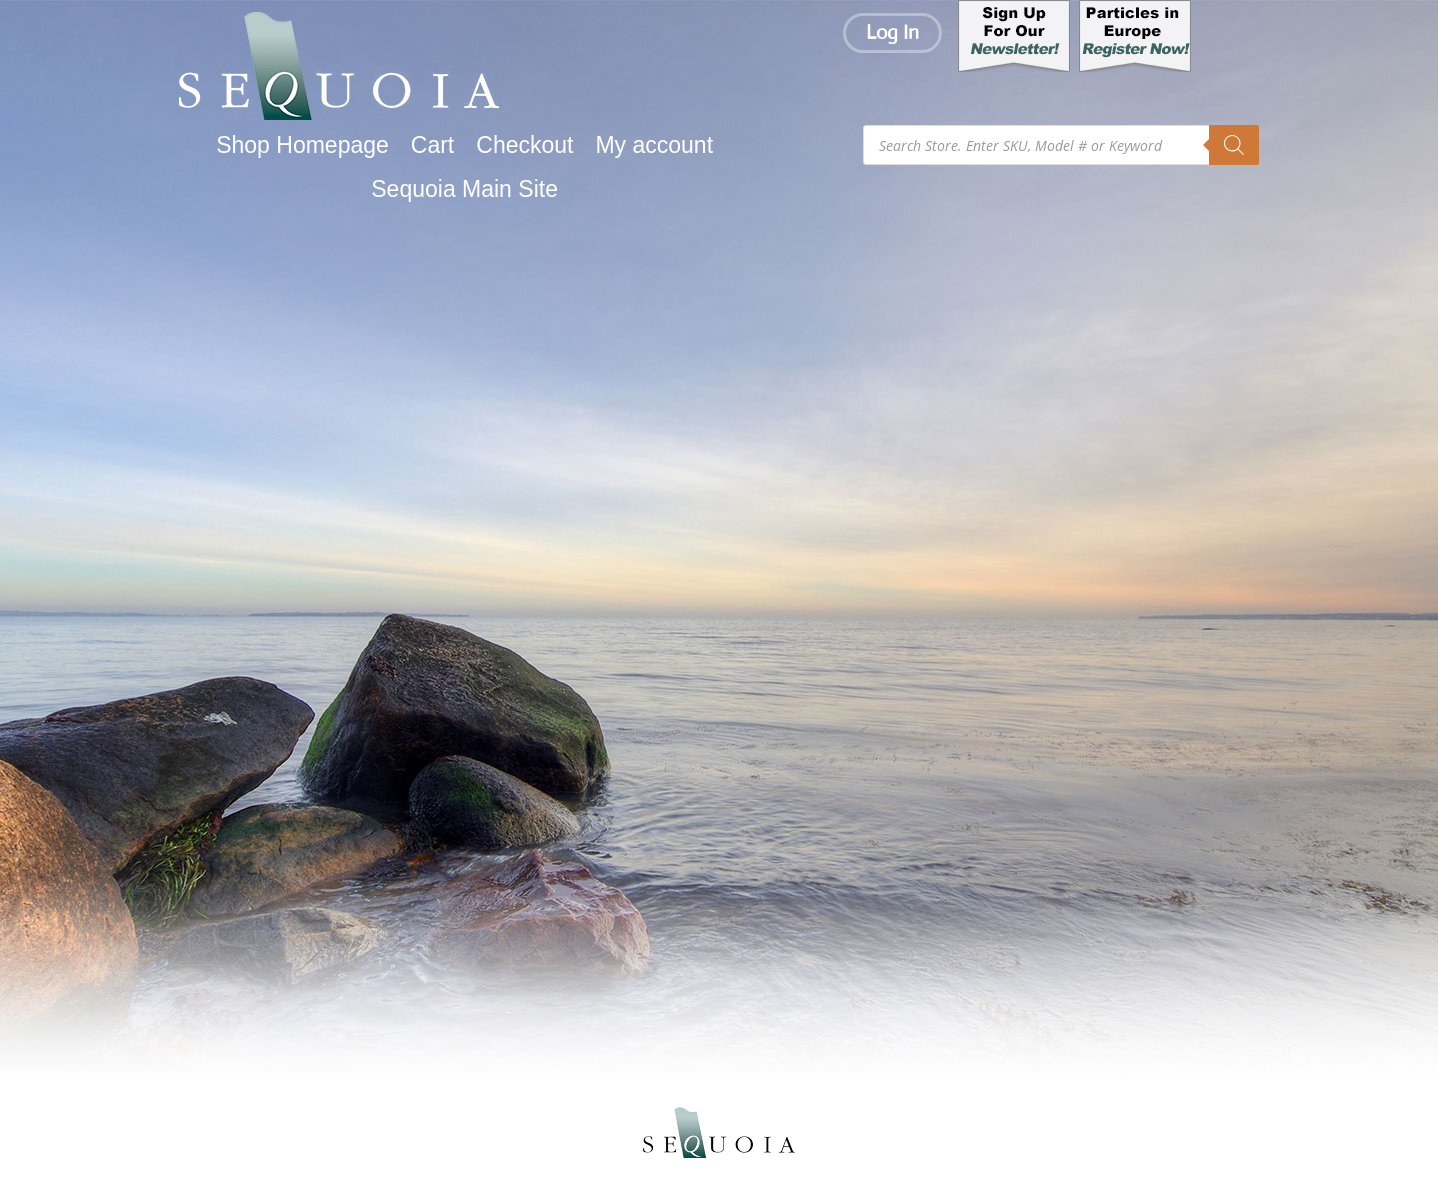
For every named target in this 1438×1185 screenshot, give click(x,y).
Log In (892, 32)
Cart (432, 145)
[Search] (1234, 145)
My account (654, 145)
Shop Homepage (302, 145)
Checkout (524, 145)
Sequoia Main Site (464, 189)
